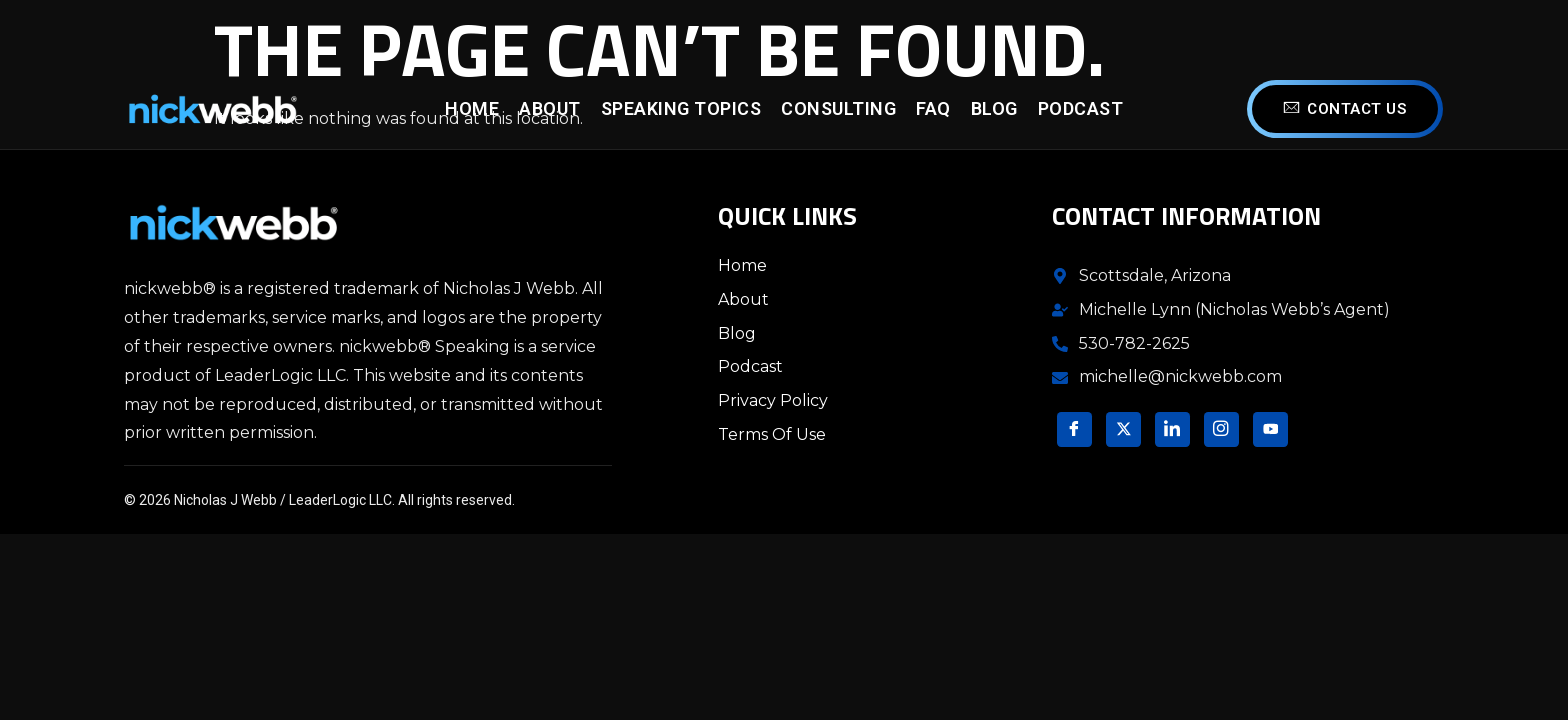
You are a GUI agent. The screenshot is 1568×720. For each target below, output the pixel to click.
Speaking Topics (681, 108)
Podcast (1081, 108)
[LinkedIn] (1172, 429)
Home (472, 108)
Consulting (838, 108)
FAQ (933, 108)
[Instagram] (1221, 429)
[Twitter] (1123, 429)
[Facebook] (1074, 429)
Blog (994, 108)
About (550, 108)
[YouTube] (1270, 429)
